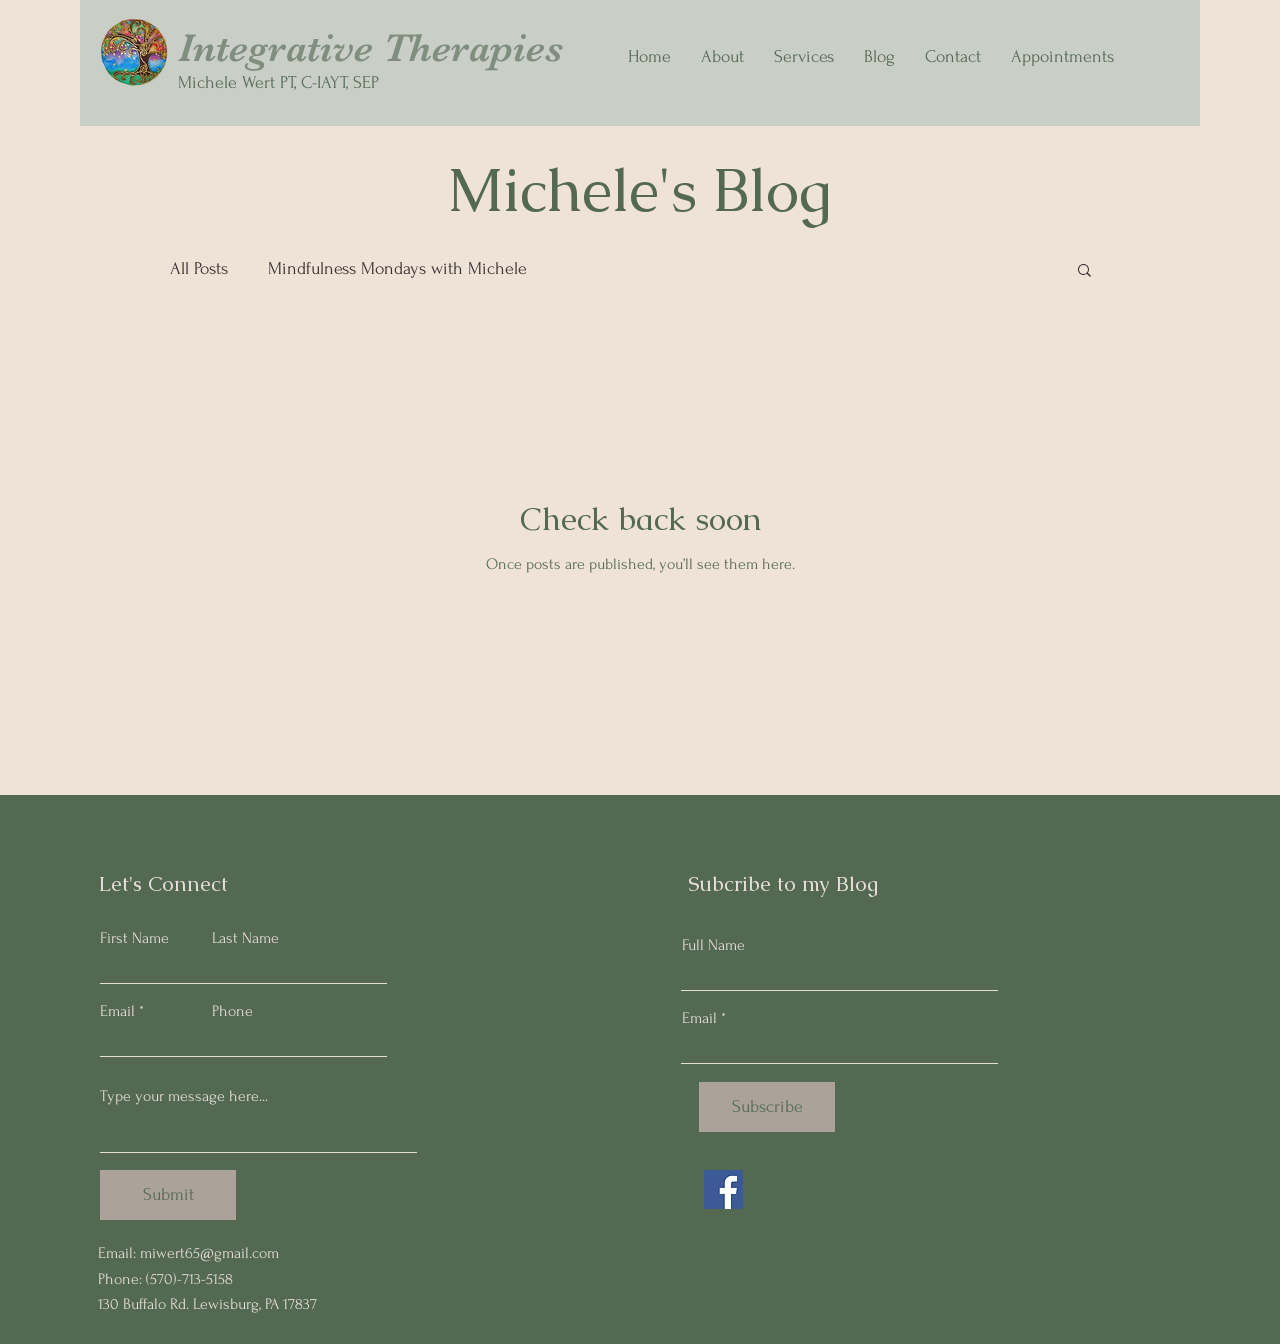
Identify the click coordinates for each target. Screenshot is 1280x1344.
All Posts (199, 268)
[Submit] (168, 1195)
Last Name (245, 938)
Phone (232, 1011)
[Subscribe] (767, 1107)
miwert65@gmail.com (209, 1253)
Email (117, 1011)
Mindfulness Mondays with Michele (397, 268)
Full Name (713, 945)
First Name (134, 938)
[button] (1084, 271)
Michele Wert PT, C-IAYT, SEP (278, 82)
